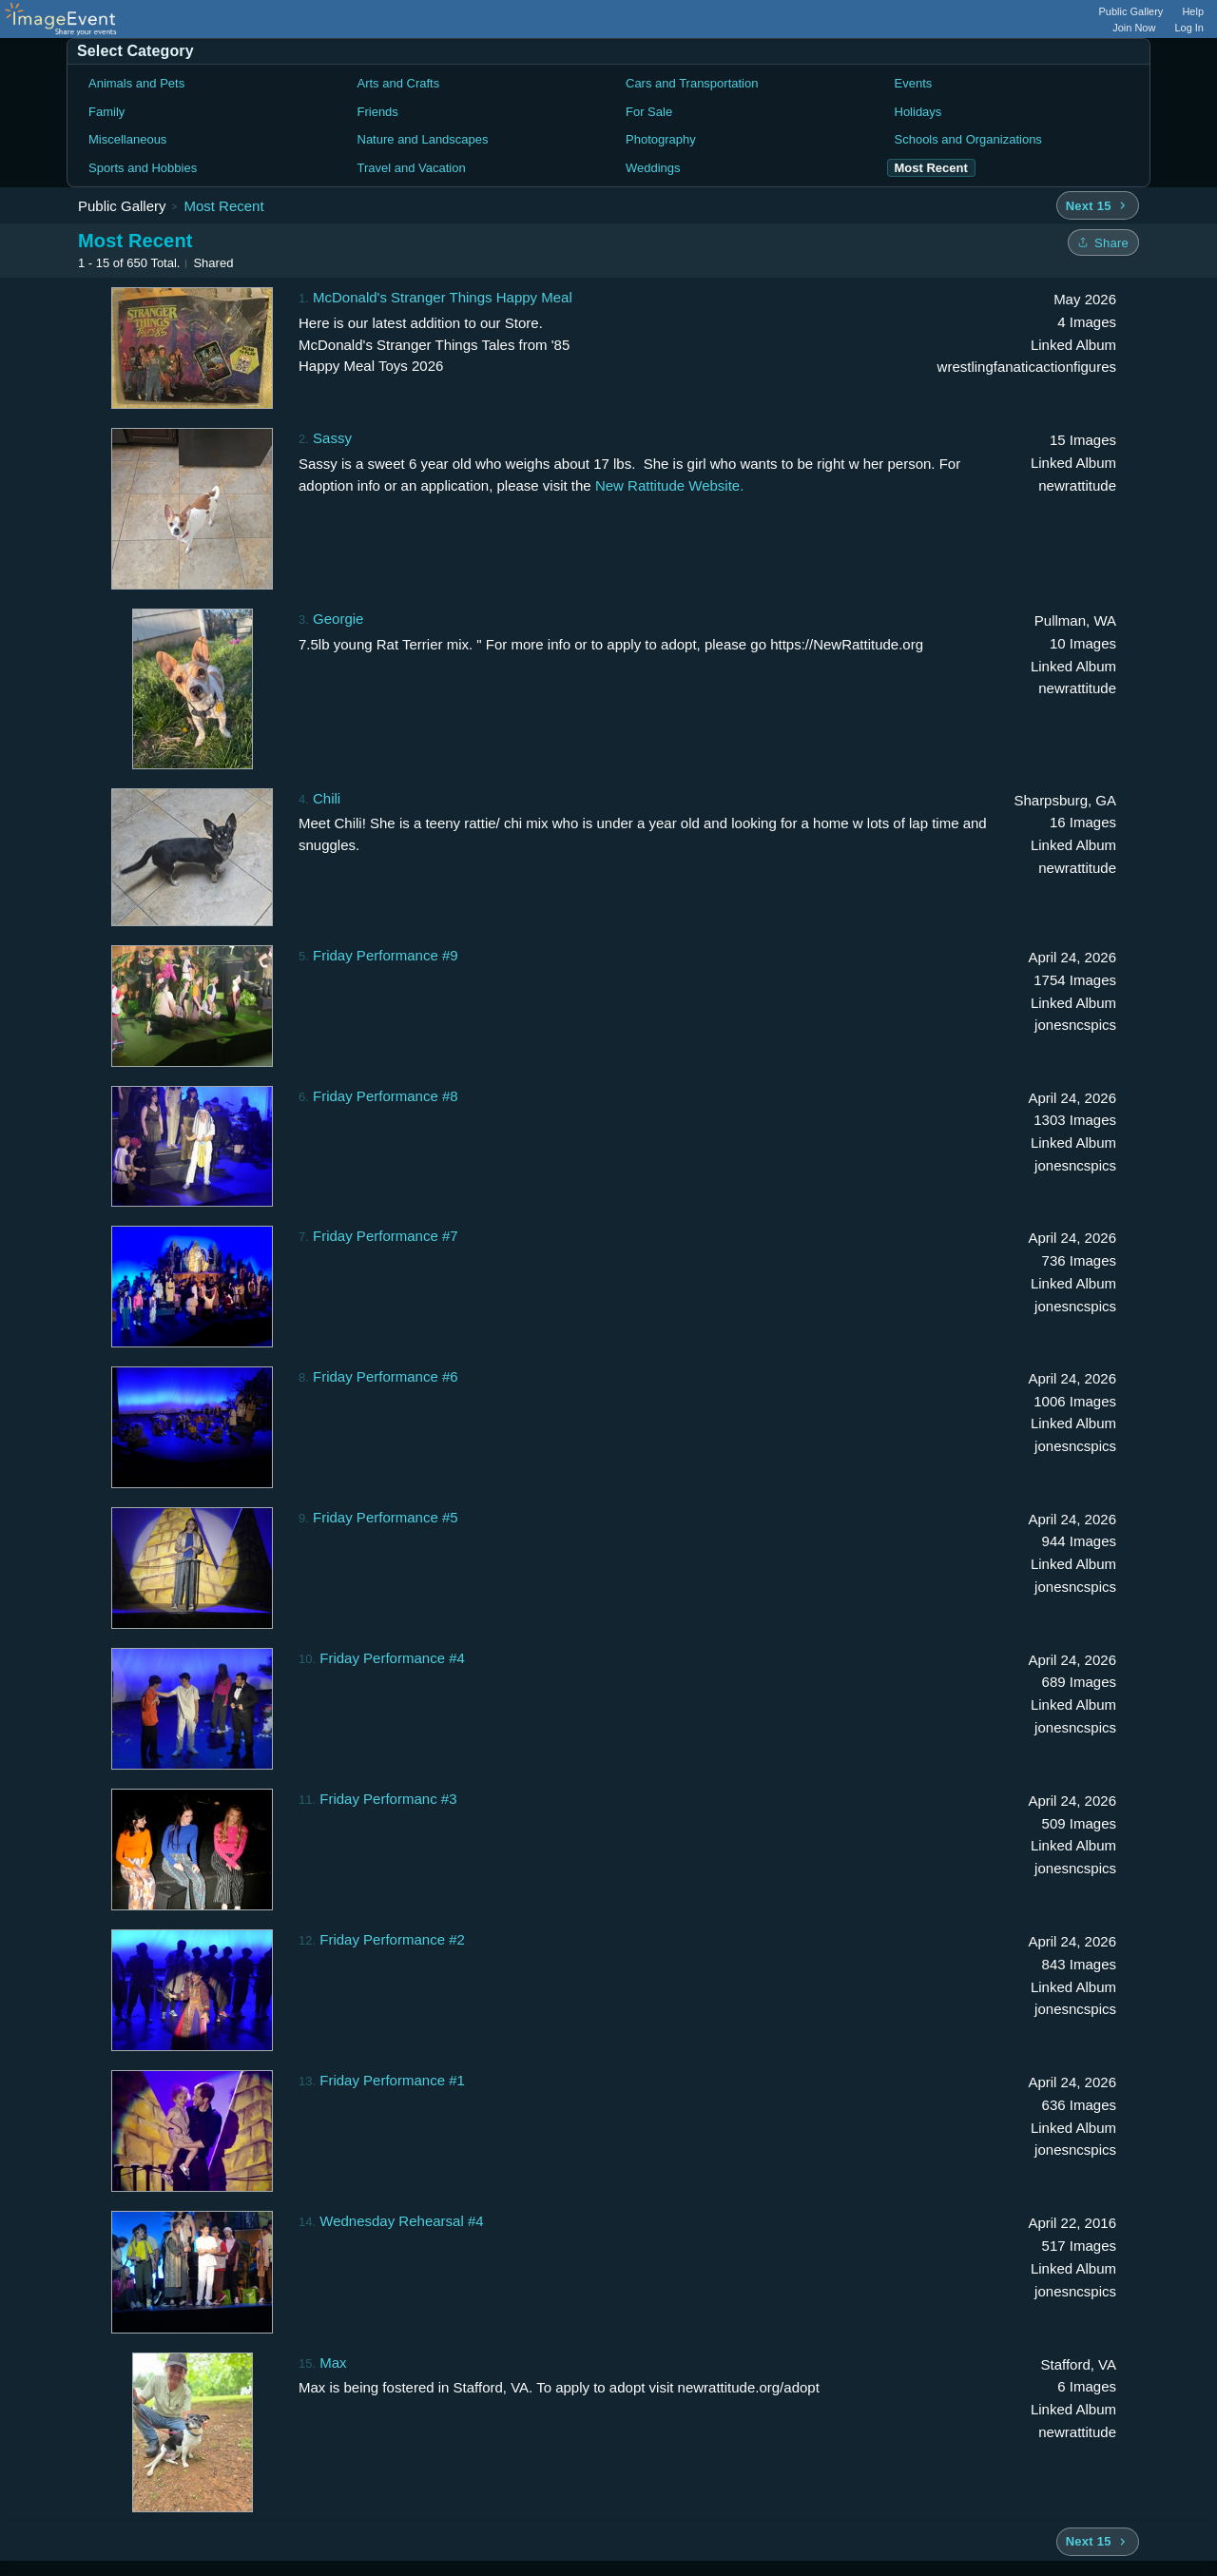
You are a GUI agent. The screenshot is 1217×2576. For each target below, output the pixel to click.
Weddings (653, 168)
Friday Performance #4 (392, 1658)
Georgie (338, 618)
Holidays (918, 112)
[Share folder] (1103, 242)
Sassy (332, 438)
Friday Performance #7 (385, 1236)
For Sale (649, 112)
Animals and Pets (136, 83)
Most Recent (223, 206)
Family (106, 112)
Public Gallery (1131, 11)
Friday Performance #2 (392, 1939)
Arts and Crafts (398, 83)
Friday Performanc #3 (387, 1799)
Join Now (1133, 27)
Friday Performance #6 (385, 1376)
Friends (377, 112)
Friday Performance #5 (385, 1517)
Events (914, 83)
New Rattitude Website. (669, 485)
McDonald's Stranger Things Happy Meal (442, 297)
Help (1193, 11)
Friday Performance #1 (392, 2080)
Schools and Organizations (968, 139)
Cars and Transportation (692, 83)
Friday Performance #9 (385, 955)
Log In (1189, 27)
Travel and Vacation (411, 168)
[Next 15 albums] (1097, 205)
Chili (326, 798)
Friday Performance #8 (385, 1096)
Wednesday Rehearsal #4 (401, 2221)
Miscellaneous (127, 139)
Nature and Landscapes (423, 139)
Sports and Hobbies (142, 168)
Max (332, 2362)
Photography (661, 139)
